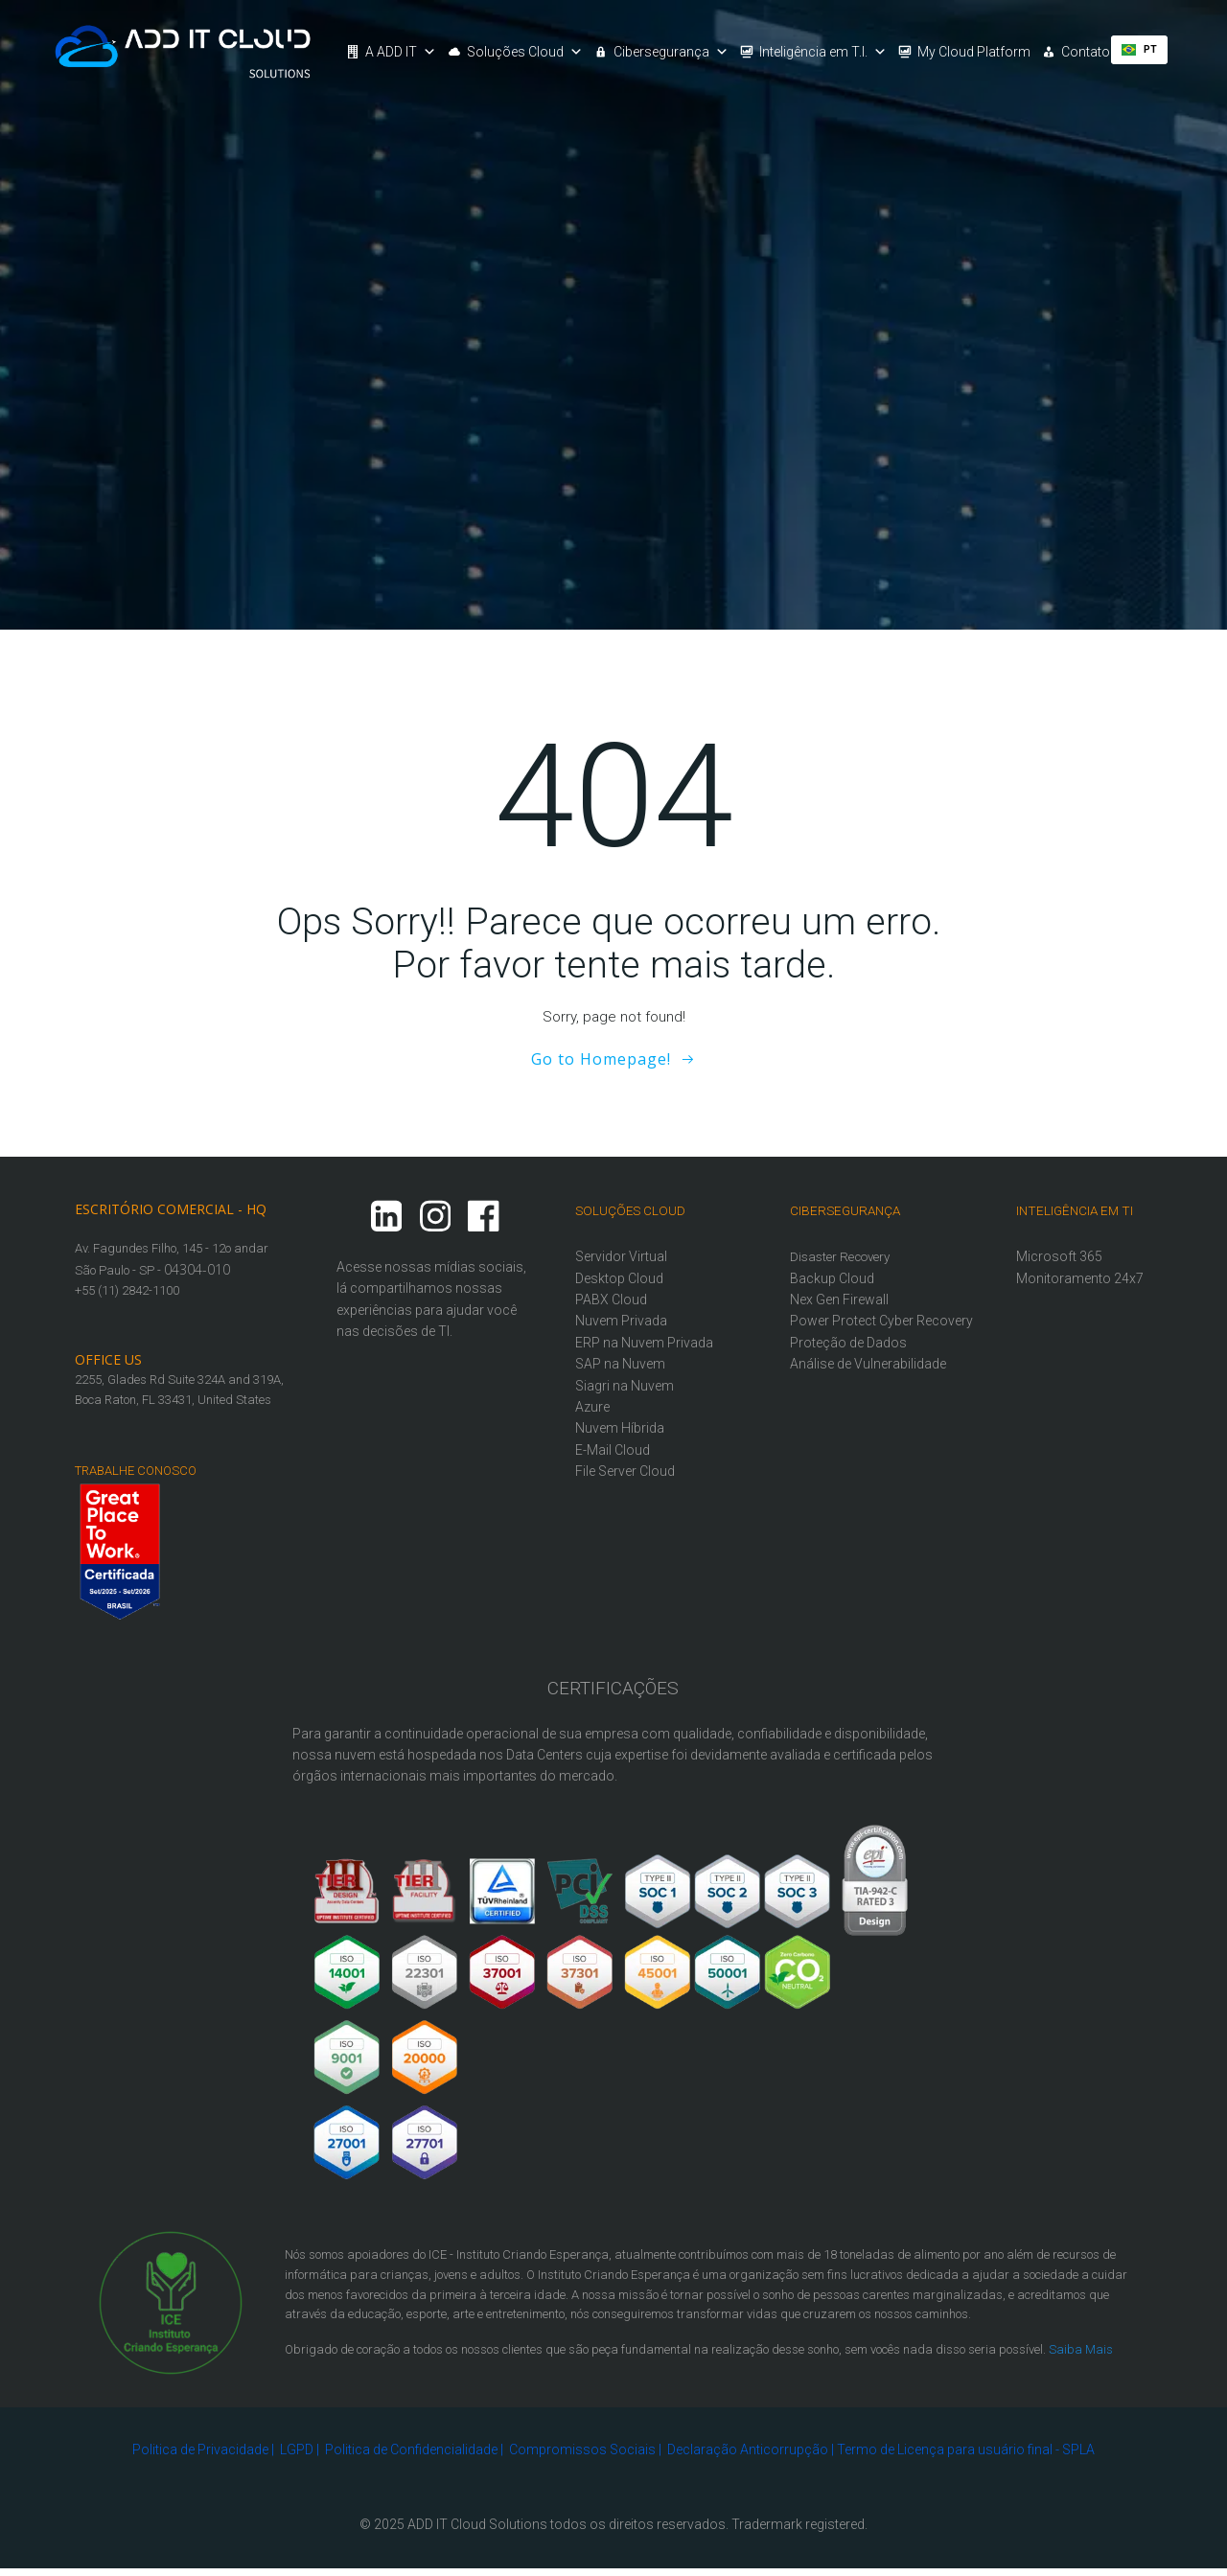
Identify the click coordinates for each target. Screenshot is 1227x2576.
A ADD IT (401, 52)
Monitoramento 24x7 (1081, 1275)
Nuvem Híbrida (620, 1426)
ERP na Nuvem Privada (645, 1339)
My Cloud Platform (974, 51)
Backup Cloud (833, 1275)
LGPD (296, 2450)
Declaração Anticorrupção (747, 2450)
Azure (593, 1404)
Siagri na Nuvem (625, 1383)
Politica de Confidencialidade (411, 2450)
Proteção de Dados (849, 1360)
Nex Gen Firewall (840, 1296)
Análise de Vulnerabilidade (869, 1383)
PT (1141, 49)
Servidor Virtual (622, 1253)
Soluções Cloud (526, 52)
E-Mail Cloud (613, 1447)
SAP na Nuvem (621, 1360)
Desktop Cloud (620, 1275)
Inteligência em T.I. (824, 52)
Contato (1086, 51)
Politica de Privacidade (200, 2450)
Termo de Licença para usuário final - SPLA (966, 2450)
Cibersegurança (671, 52)
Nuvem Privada (622, 1318)
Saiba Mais (1082, 2345)
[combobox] (1141, 49)
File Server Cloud (626, 1468)
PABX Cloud (612, 1296)
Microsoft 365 (1060, 1253)
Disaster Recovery (841, 1254)
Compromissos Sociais (582, 2450)
